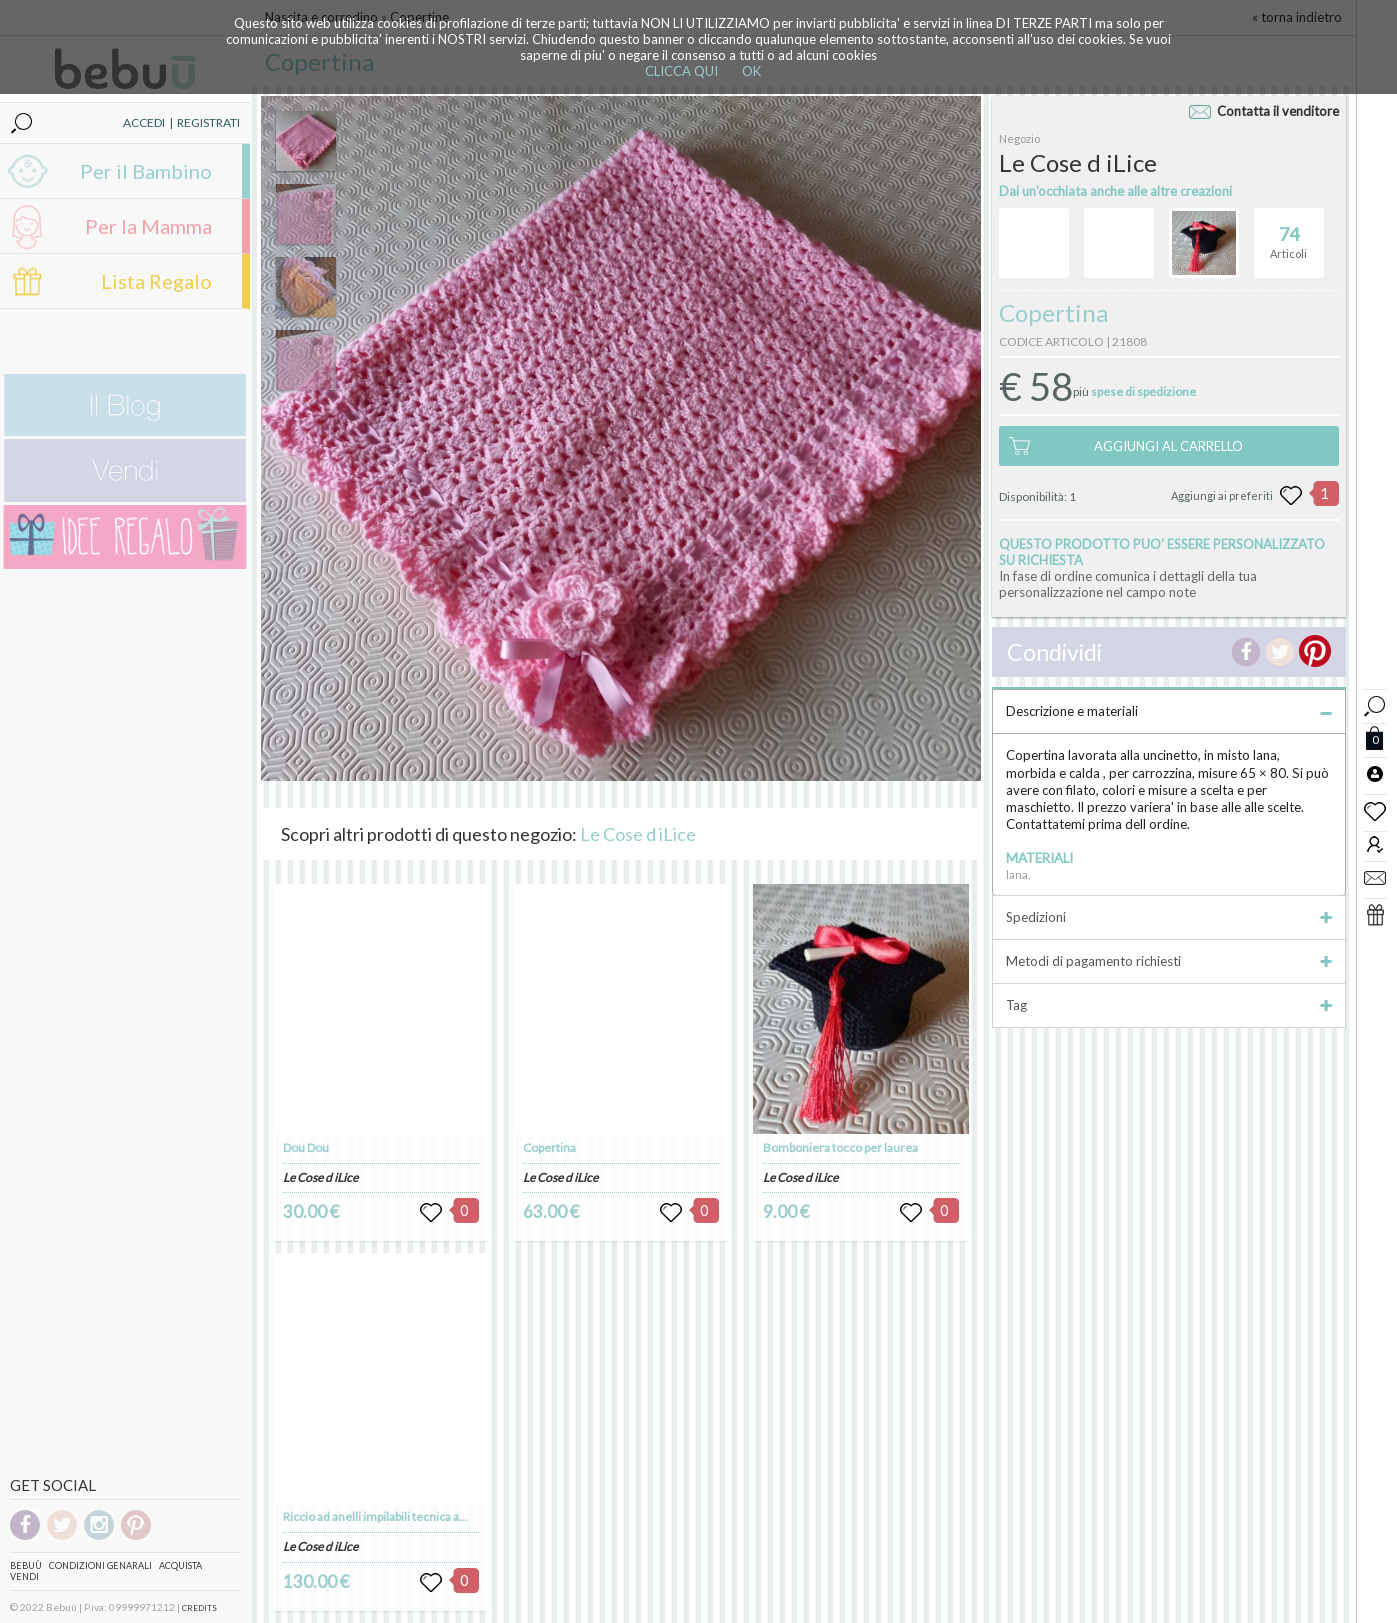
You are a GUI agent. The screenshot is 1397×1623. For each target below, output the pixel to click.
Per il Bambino (146, 171)
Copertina (549, 1147)
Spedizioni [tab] (1169, 917)
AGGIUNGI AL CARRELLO (1168, 446)
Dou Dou (306, 1147)
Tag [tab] (1169, 1005)
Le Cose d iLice (638, 834)
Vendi (24, 1576)
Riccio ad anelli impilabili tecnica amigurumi (397, 1516)
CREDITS (199, 1608)
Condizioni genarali (100, 1565)
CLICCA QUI (681, 71)
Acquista (180, 1565)
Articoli (1288, 234)
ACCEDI (144, 122)
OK (751, 71)
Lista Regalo (156, 281)
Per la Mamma (148, 226)
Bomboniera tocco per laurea (840, 1147)
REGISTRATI (208, 122)
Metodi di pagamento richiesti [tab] (1169, 961)
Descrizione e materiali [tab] (1169, 711)
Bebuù (26, 1565)
